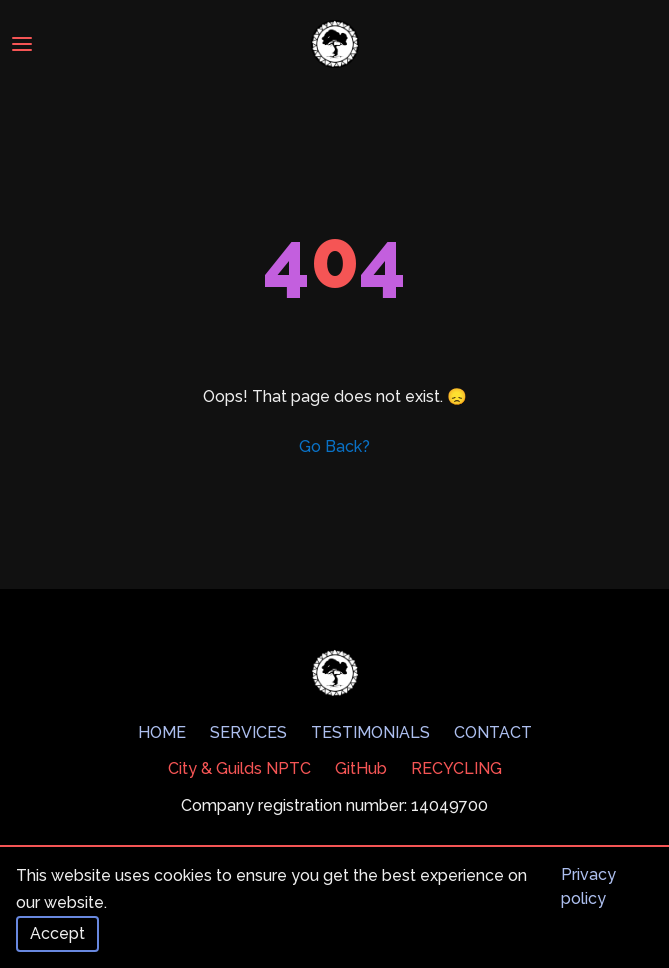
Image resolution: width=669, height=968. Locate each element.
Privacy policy (588, 886)
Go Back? (334, 446)
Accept (57, 933)
